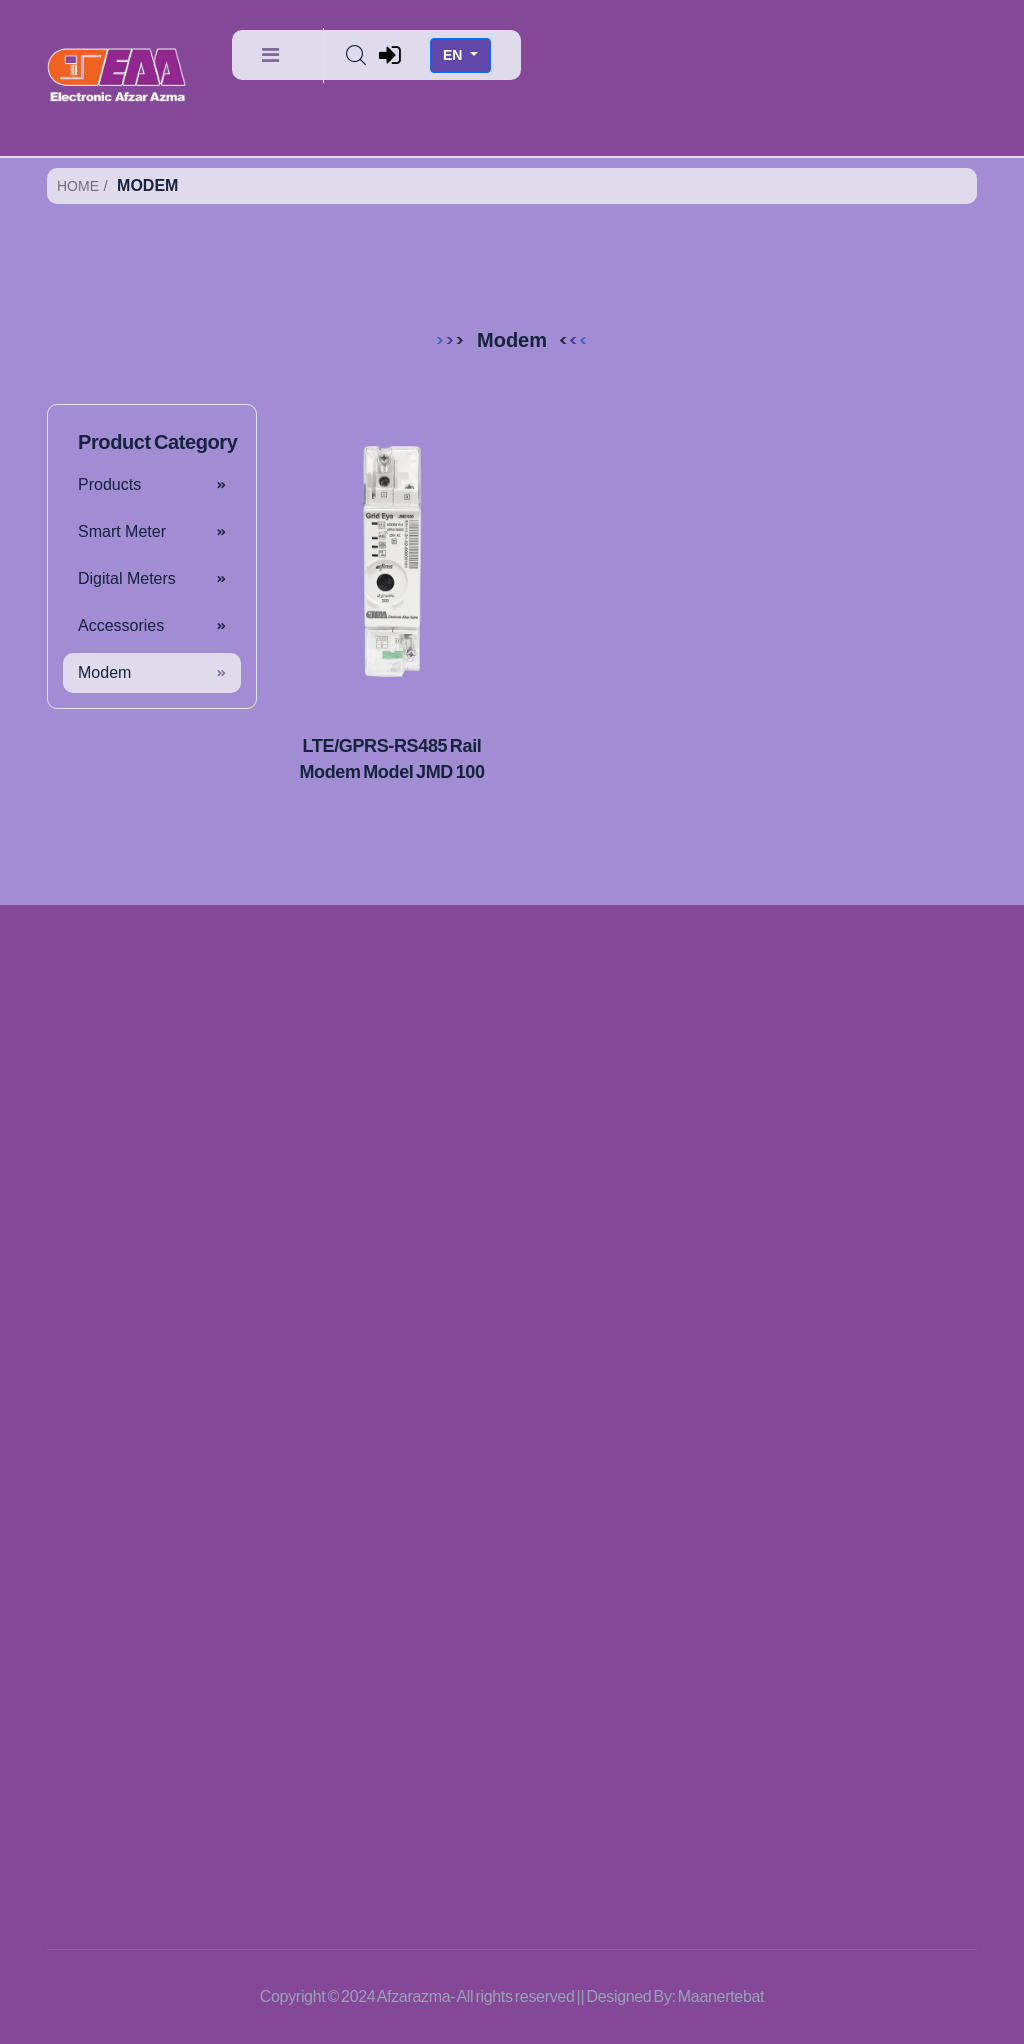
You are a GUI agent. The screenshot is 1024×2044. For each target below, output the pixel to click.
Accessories (121, 625)
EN (454, 55)
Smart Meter (122, 531)
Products (109, 484)
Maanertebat (721, 1996)
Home (78, 186)
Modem (104, 672)
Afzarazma (414, 1996)
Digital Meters (127, 578)
